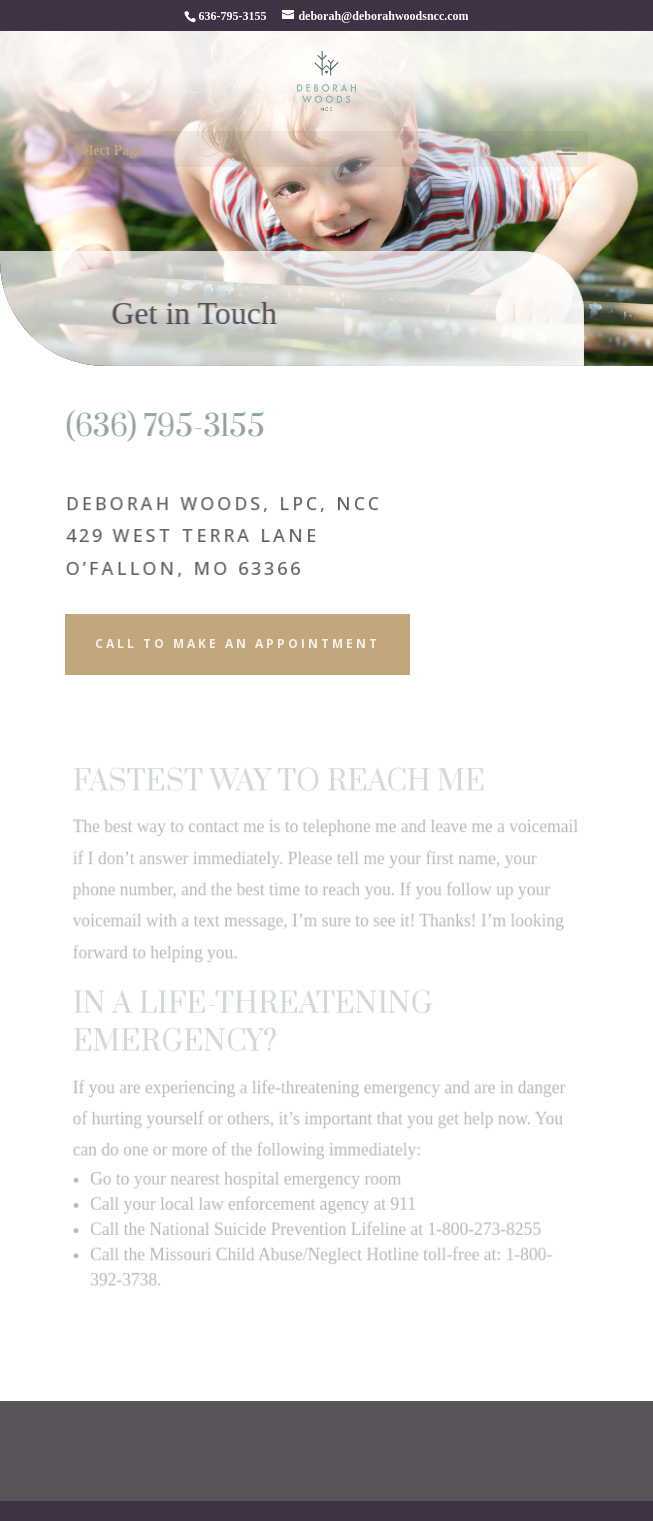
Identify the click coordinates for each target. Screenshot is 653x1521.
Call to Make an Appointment (237, 643)
